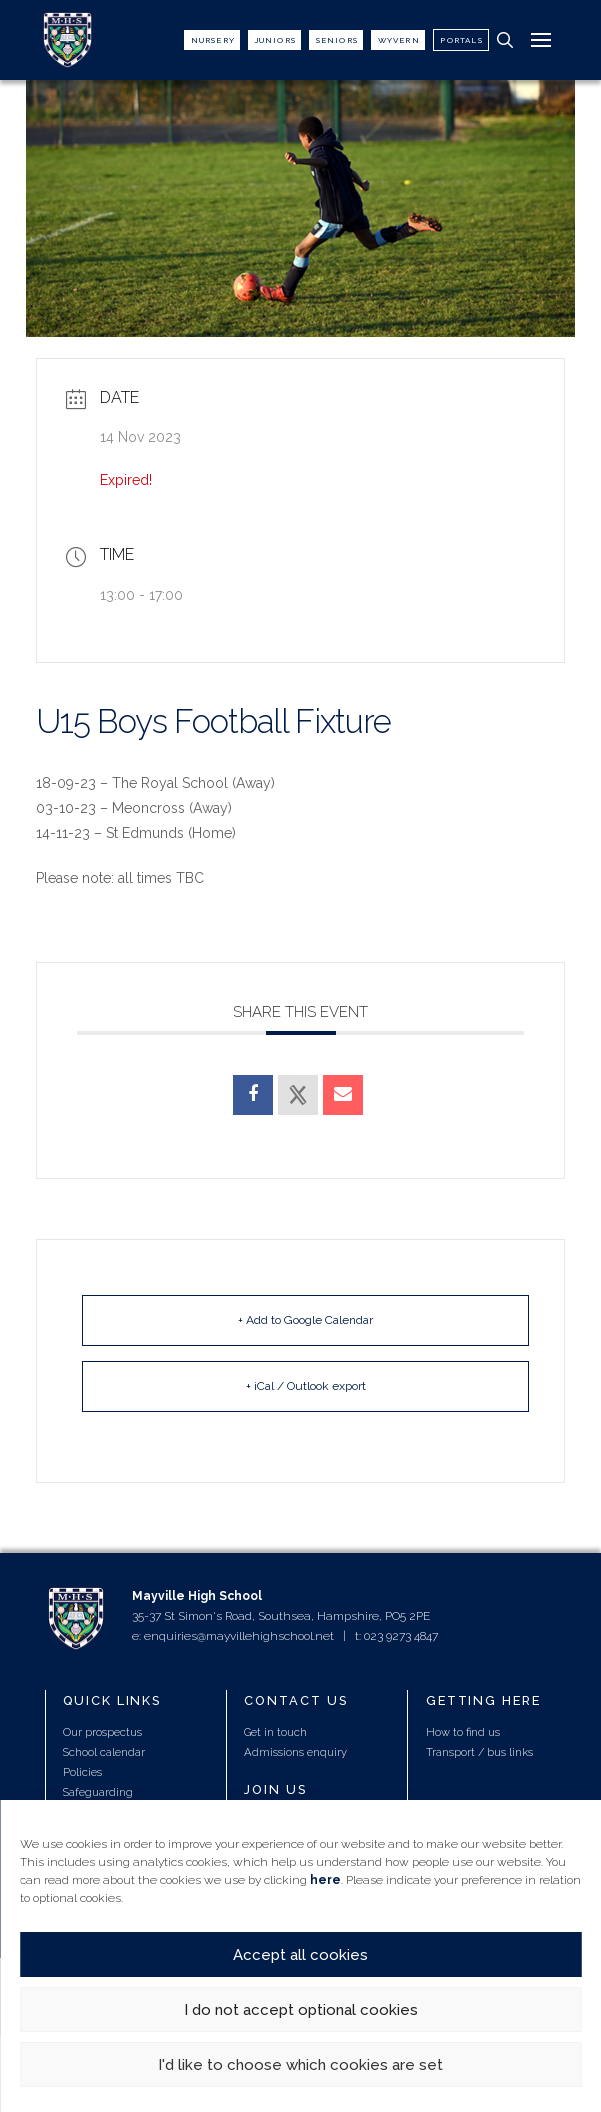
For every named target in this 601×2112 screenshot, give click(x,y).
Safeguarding (98, 1792)
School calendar (104, 1752)
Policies (82, 1772)
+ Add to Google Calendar (305, 1320)
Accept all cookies (300, 1955)
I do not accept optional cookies (301, 2010)
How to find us (463, 1732)
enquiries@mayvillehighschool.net (239, 1636)
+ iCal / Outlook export (306, 1386)
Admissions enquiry (295, 1752)
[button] (505, 40)
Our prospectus (102, 1732)
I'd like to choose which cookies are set (300, 2065)
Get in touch (275, 1732)
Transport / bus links (479, 1752)
